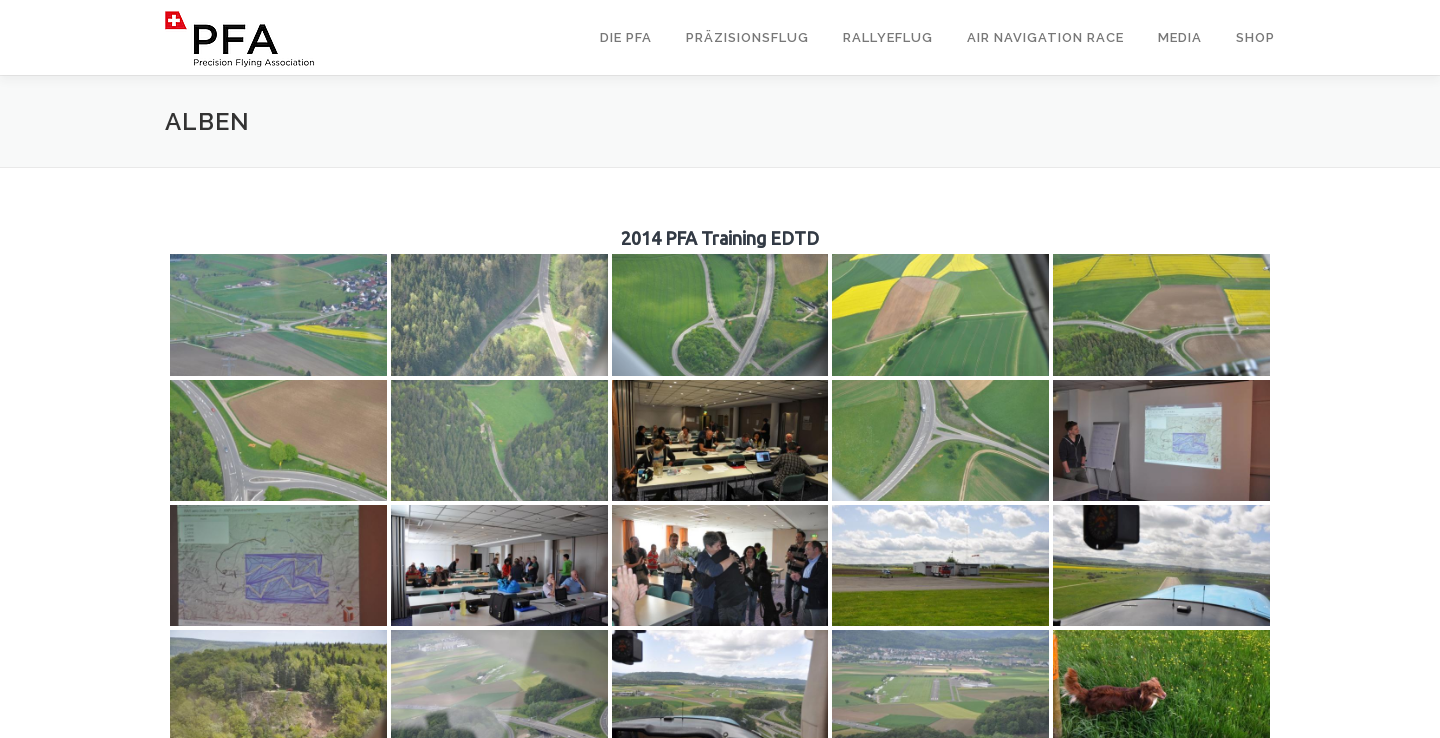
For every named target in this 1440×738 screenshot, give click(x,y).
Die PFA (626, 37)
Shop (1255, 37)
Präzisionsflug (747, 37)
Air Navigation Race (1045, 37)
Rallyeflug (888, 37)
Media (1180, 37)
